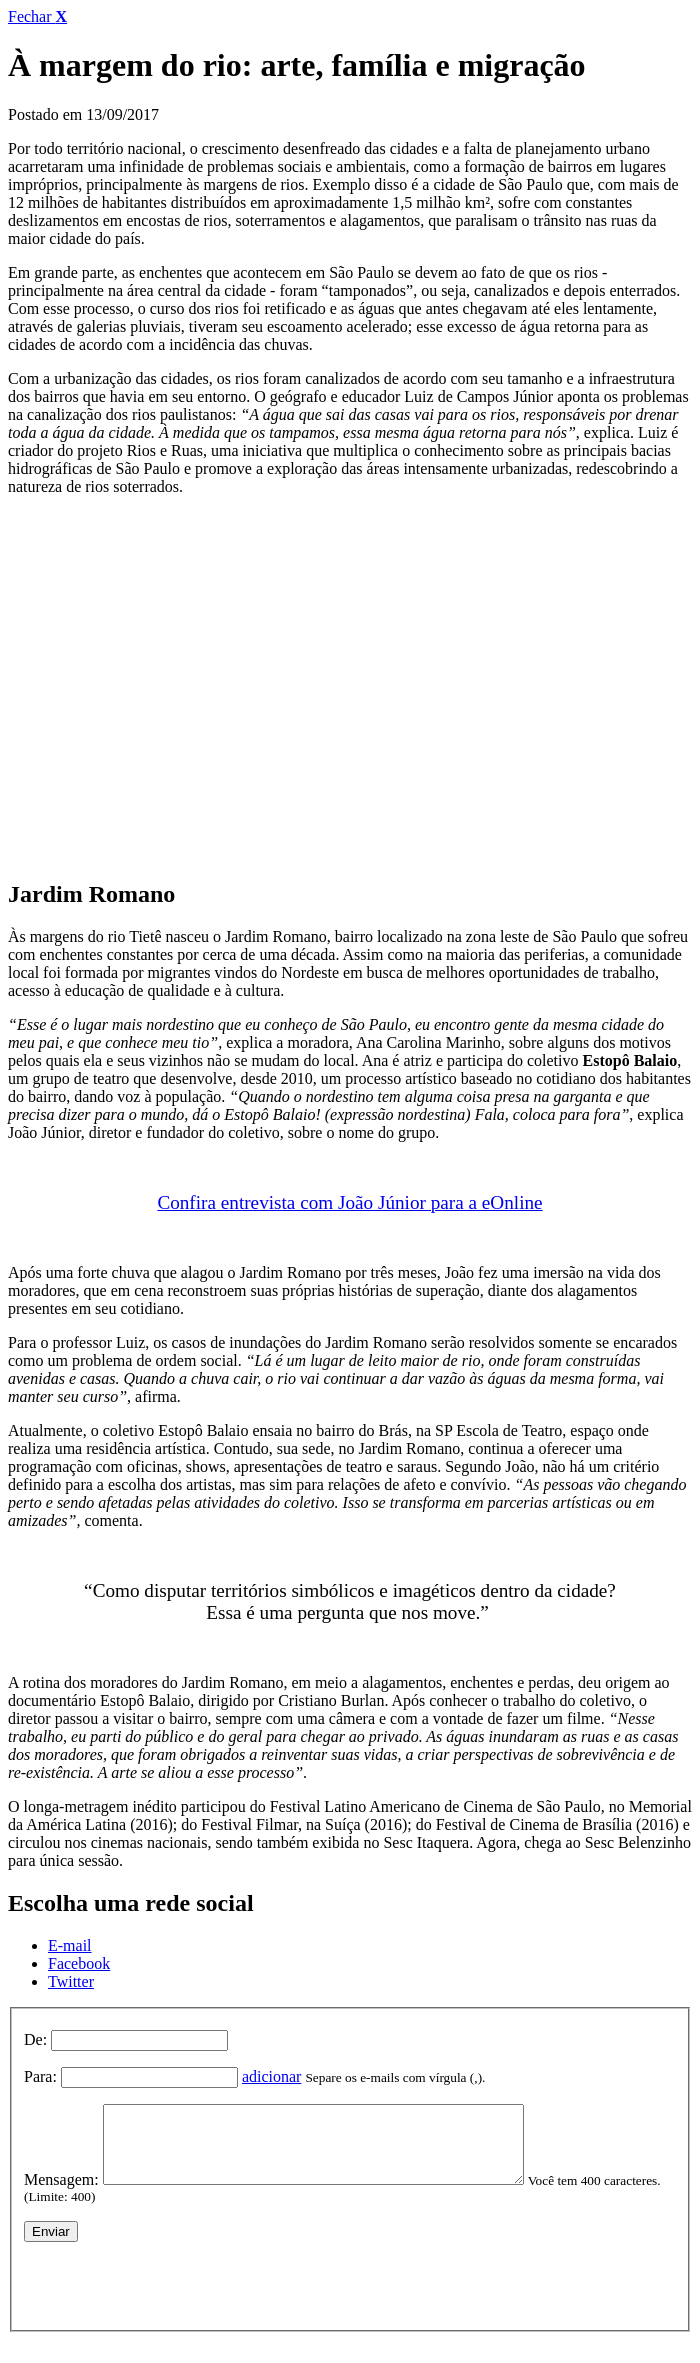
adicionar (272, 2076)
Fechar (37, 16)
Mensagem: (61, 2194)
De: (35, 2039)
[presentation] (176, 2296)
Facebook (79, 1963)
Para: (40, 2076)
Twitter (71, 1981)
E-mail (70, 1945)
